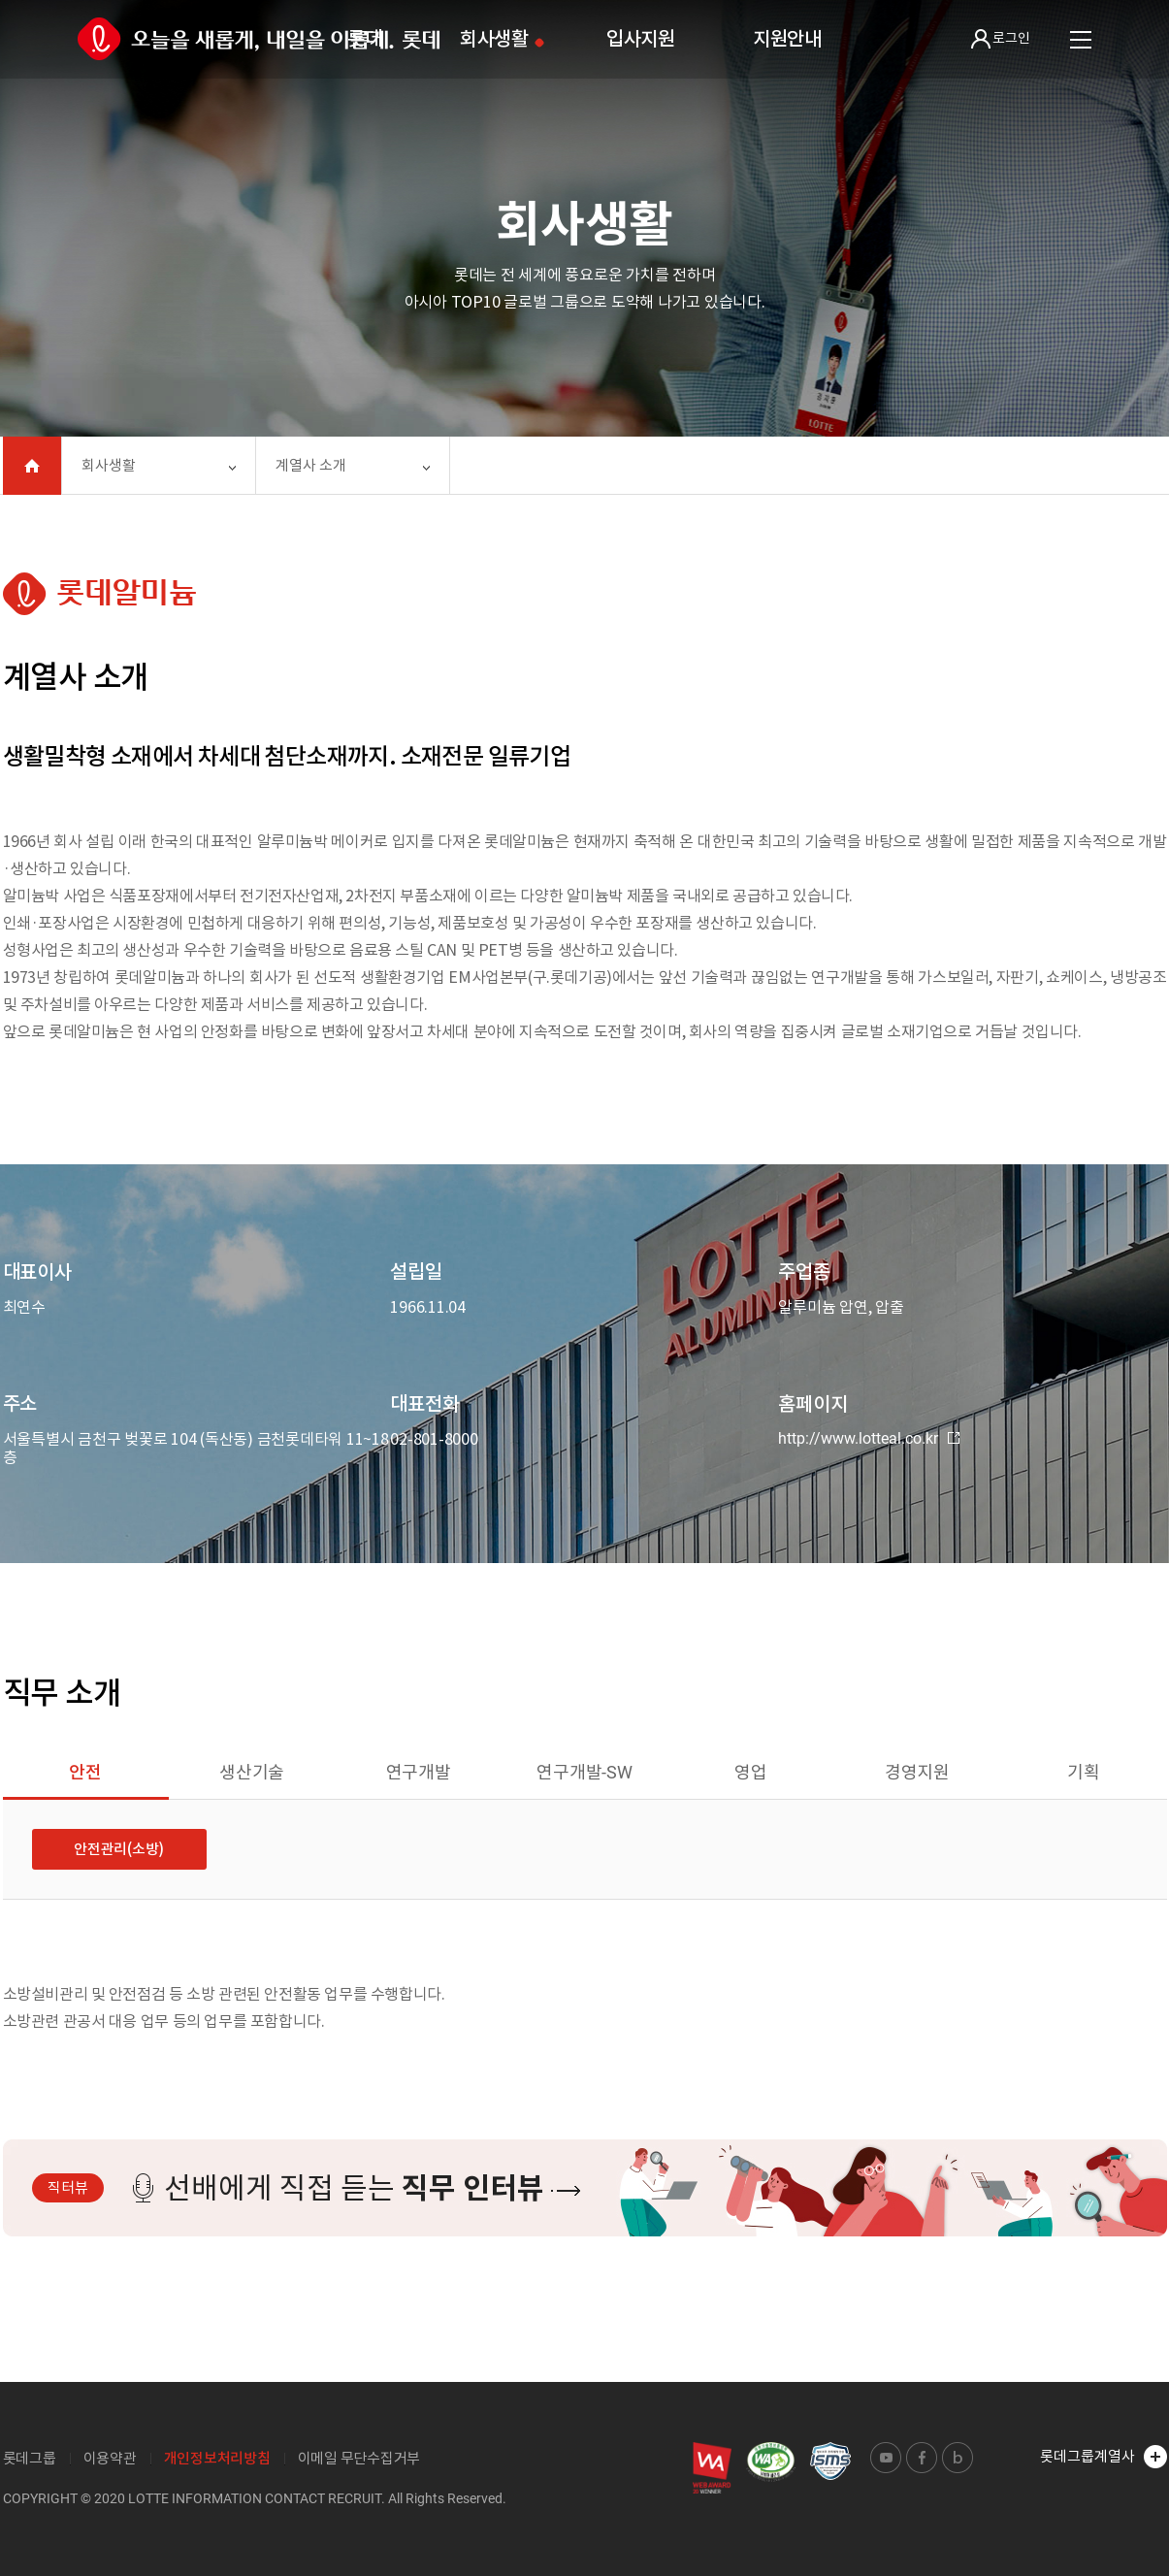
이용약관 (110, 2458)
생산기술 (251, 1772)
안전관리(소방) (119, 1849)
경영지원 (917, 1772)
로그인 (1000, 39)
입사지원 (640, 38)
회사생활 (494, 38)
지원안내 (787, 38)
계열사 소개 (311, 465)
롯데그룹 (29, 2458)
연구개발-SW (584, 1772)
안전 (85, 1772)
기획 (1083, 1772)
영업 (750, 1772)
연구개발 (418, 1772)
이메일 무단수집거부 (359, 2458)
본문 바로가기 (0, 0)
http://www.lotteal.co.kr (868, 1439)
